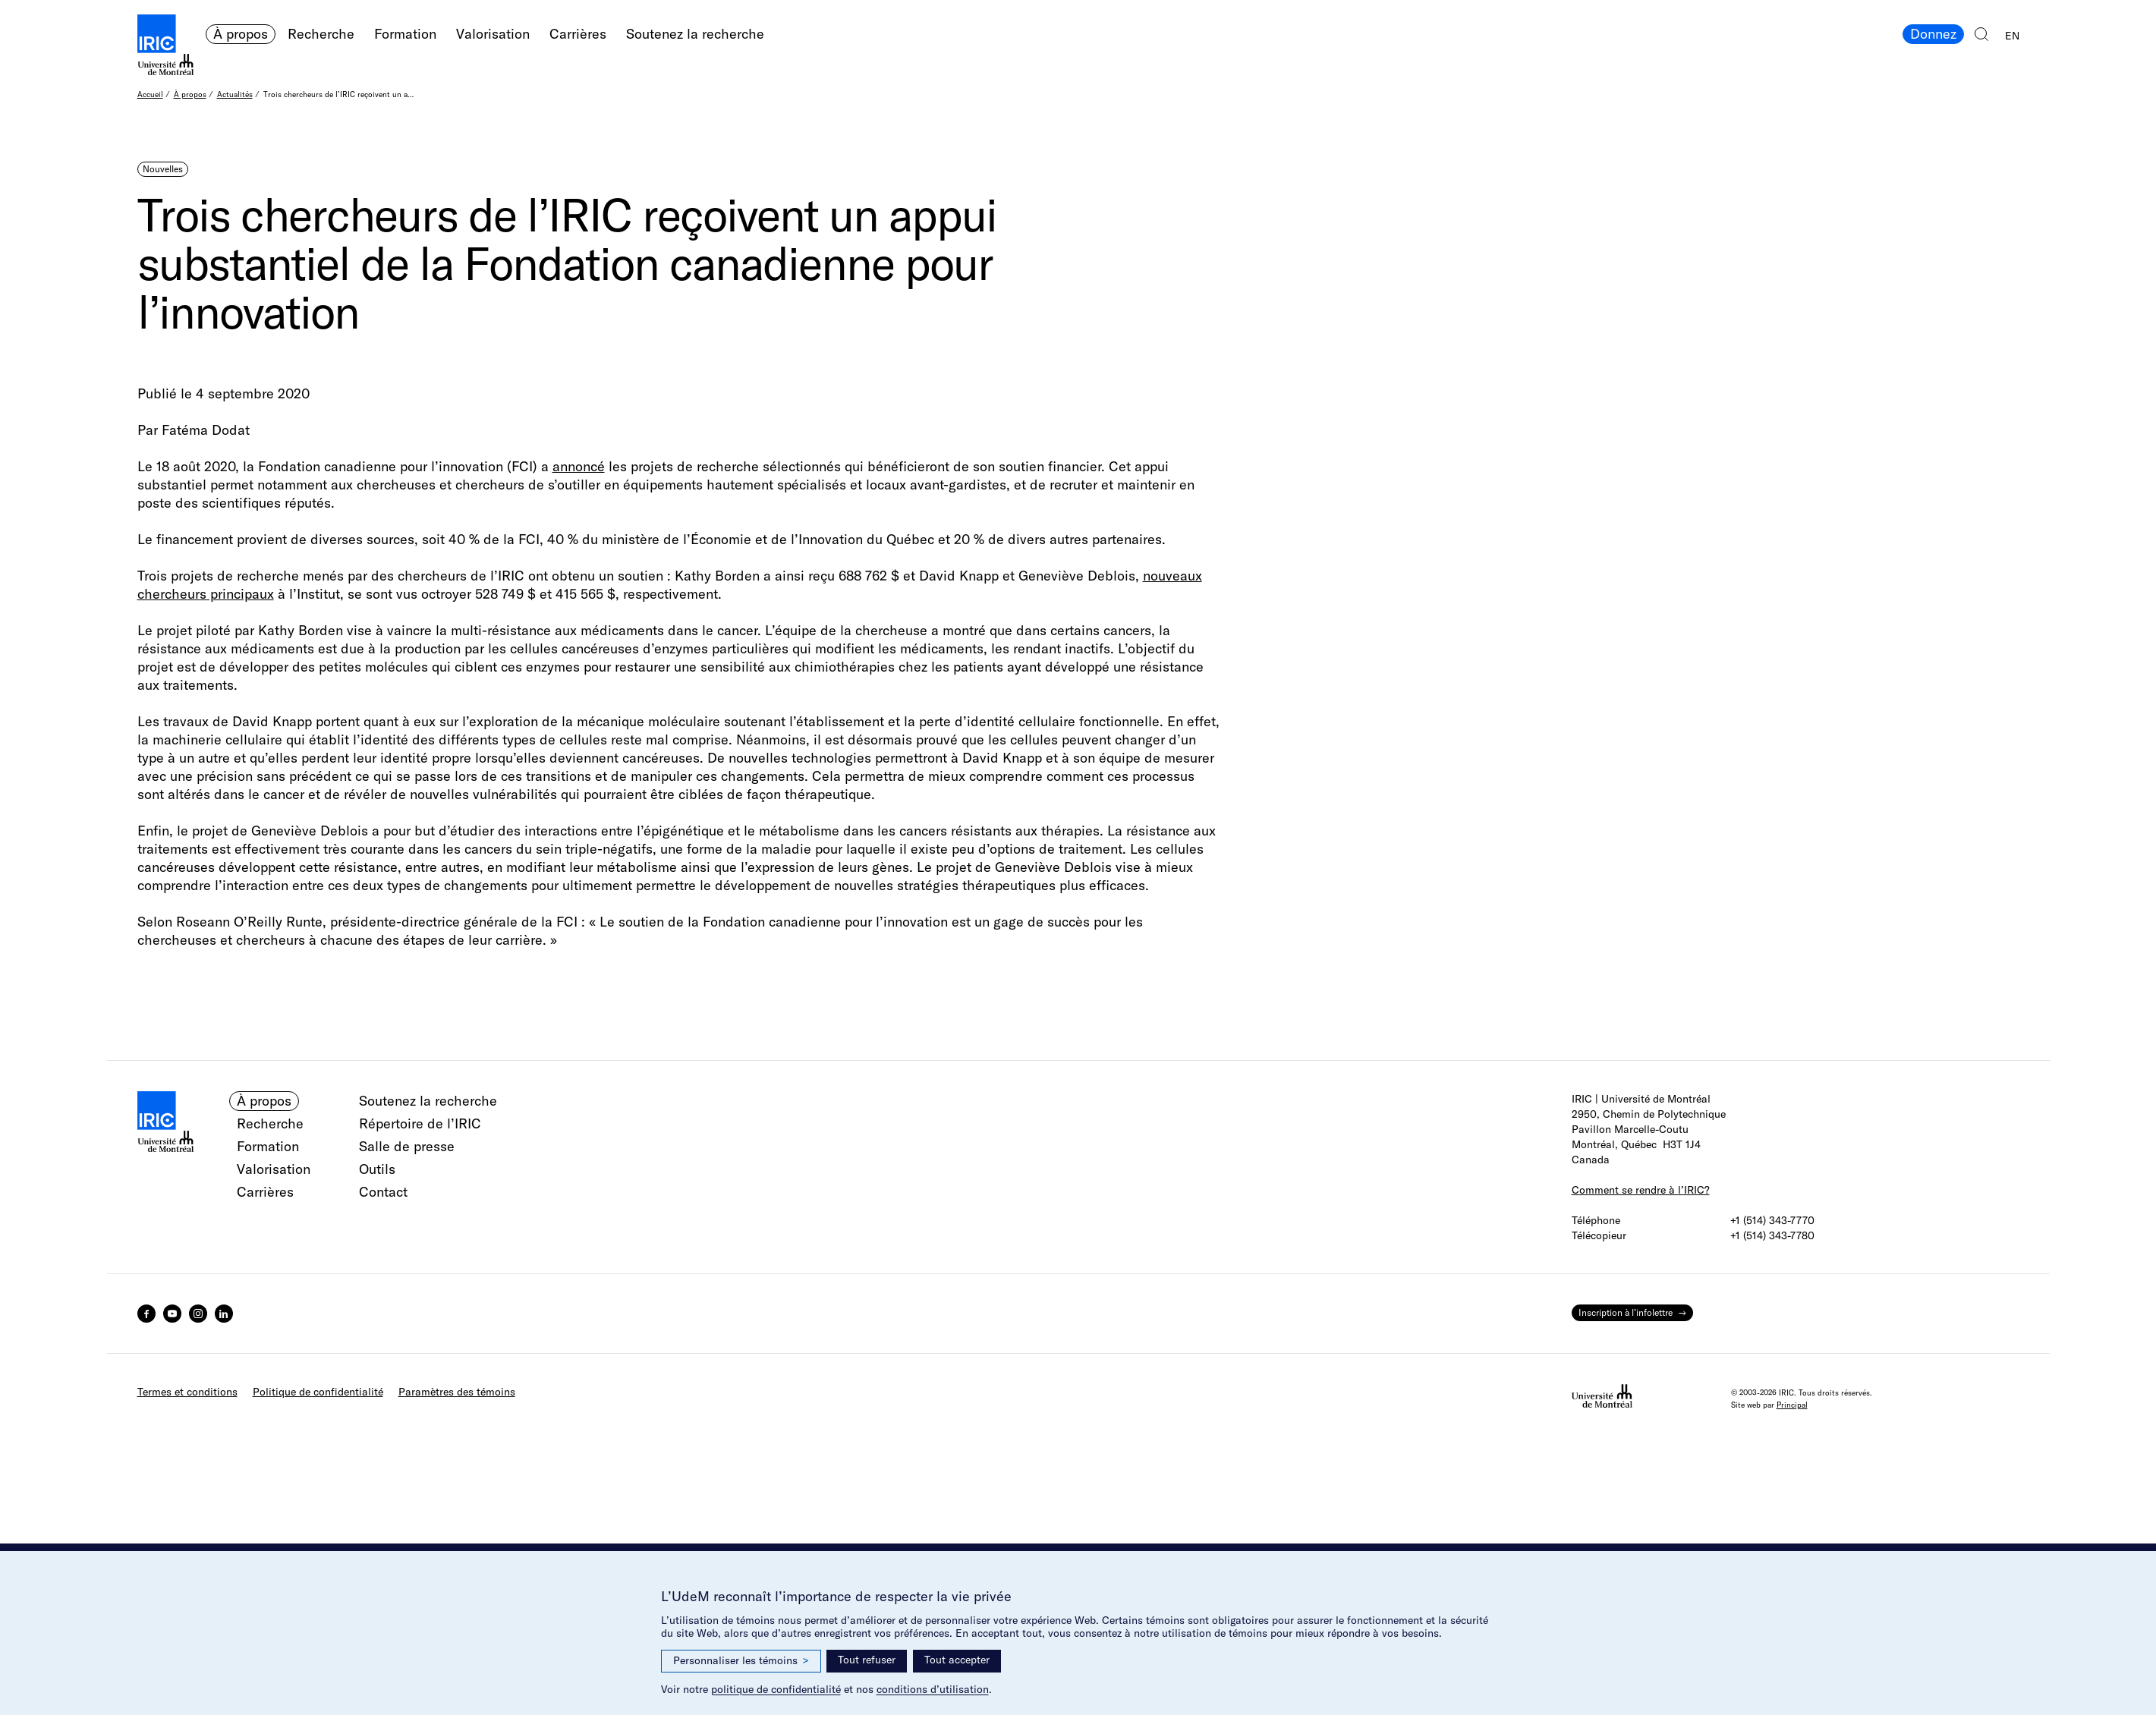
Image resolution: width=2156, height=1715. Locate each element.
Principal (1792, 1405)
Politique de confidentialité (318, 1392)
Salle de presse (407, 1146)
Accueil (150, 94)
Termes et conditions (187, 1392)
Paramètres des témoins (456, 1392)
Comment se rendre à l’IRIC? (1641, 1190)
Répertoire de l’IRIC (420, 1123)
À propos (240, 33)
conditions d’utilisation (933, 1689)
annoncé (578, 466)
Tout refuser (866, 1659)
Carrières (577, 33)
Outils (377, 1169)
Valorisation (493, 33)
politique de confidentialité (776, 1689)
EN (2012, 35)
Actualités (235, 94)
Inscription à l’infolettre (1625, 1312)
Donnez (1933, 33)
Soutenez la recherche (695, 33)
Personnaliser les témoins (741, 1661)
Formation (405, 33)
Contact (383, 1191)
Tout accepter (957, 1659)
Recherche (321, 33)
